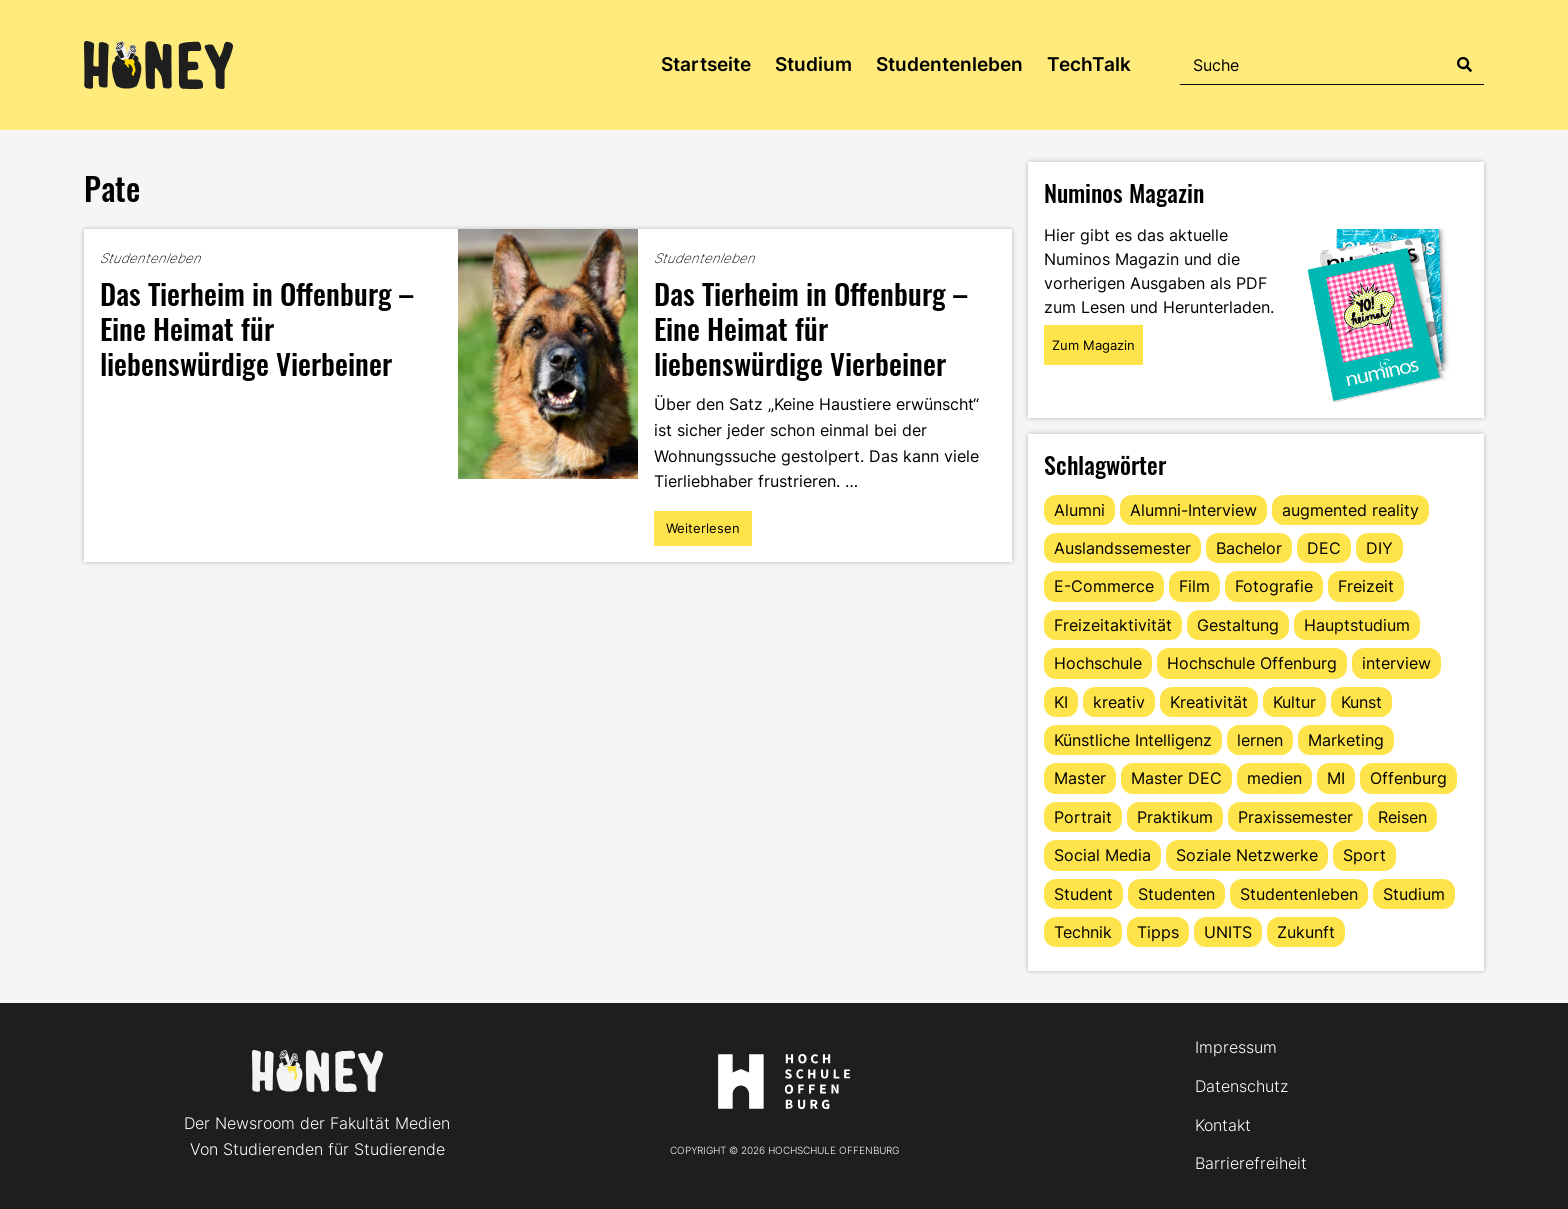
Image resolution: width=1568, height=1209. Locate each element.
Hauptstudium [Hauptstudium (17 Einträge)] (1357, 625)
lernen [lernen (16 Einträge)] (1260, 740)
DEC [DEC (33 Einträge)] (1324, 548)
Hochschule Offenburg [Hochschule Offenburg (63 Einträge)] (1252, 663)
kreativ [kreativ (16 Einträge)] (1119, 702)
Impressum (1236, 1047)
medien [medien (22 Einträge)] (1274, 778)
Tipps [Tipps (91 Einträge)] (1158, 932)
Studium (813, 64)
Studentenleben (949, 64)
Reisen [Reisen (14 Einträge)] (1402, 817)
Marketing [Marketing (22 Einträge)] (1346, 740)
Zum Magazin (1093, 345)
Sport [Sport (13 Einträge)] (1364, 855)
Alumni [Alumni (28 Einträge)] (1079, 510)
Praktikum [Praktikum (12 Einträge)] (1175, 817)
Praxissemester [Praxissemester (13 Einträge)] (1295, 817)
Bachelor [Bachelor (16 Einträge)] (1249, 548)
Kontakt (1223, 1125)
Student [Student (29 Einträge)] (1083, 894)
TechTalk (1089, 64)
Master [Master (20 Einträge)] (1080, 778)
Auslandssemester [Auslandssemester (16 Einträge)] (1122, 548)
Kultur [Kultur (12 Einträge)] (1294, 702)
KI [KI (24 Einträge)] (1061, 702)
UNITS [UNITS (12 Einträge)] (1228, 932)
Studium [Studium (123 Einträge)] (1414, 894)
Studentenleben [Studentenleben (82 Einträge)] (1299, 894)
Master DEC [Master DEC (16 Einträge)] (1176, 778)
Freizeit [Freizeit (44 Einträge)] (1366, 586)
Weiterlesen (708, 533)
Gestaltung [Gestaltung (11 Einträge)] (1238, 625)
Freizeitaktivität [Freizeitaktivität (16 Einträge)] (1113, 625)
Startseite (706, 64)
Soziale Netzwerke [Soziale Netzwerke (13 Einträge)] (1247, 855)
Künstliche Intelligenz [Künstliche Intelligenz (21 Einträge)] (1133, 740)
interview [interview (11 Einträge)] (1396, 663)
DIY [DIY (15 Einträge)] (1379, 548)
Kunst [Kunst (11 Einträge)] (1361, 702)
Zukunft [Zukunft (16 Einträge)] (1306, 932)
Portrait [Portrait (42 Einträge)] (1083, 817)
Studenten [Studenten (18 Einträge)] (1176, 894)
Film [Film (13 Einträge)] (1194, 586)
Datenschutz (1241, 1086)
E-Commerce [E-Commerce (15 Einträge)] (1104, 586)
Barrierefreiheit (1251, 1163)
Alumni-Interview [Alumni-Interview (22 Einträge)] (1193, 510)
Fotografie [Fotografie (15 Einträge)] (1274, 586)
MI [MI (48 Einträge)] (1336, 778)
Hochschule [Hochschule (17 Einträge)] (1098, 663)
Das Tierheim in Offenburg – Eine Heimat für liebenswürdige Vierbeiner (256, 327)
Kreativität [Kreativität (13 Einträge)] (1209, 702)
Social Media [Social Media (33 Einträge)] (1102, 855)
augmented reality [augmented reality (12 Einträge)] (1350, 510)
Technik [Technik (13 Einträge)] (1083, 932)
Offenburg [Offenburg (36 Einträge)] (1408, 778)
